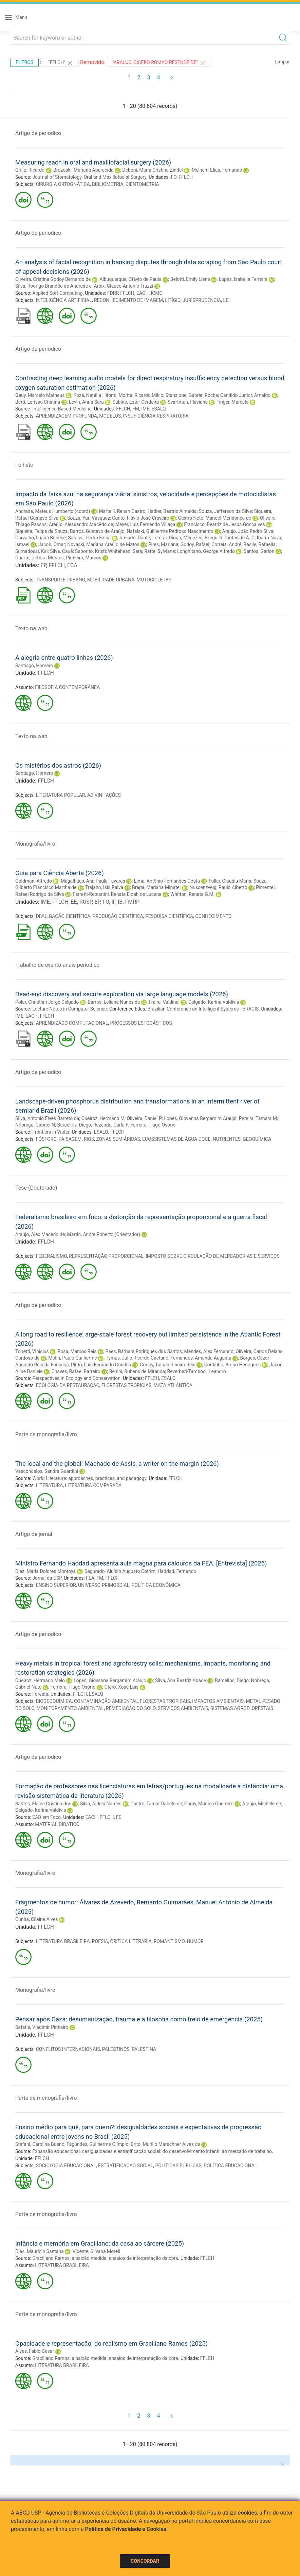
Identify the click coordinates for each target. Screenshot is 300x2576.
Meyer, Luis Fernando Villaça (145, 524)
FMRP (132, 902)
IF (113, 902)
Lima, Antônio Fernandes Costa (167, 881)
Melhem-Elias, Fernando (217, 170)
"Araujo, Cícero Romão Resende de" (159, 63)
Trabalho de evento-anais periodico (57, 965)
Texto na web (31, 628)
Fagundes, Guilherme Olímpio (97, 2144)
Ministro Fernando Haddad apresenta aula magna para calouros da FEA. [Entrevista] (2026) (141, 1563)
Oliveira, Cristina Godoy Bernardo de (53, 279)
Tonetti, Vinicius (32, 1351)
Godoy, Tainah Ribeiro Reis (167, 1364)
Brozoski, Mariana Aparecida (83, 170)
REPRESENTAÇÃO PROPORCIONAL (106, 1256)
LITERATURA (49, 1485)
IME (145, 408)
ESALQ (158, 408)
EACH (142, 293)
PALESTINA (144, 2049)
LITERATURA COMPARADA (93, 1485)
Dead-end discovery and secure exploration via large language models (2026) (121, 994)
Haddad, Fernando (176, 1571)
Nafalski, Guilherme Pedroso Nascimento (170, 531)
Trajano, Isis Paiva (104, 887)
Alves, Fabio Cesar (34, 2351)
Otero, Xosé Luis (121, 1687)
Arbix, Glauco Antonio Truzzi (123, 286)
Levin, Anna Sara (86, 402)
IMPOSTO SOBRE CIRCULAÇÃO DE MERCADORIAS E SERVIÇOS (212, 1256)
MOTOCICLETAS (153, 579)
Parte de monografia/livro (46, 1434)
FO (173, 177)
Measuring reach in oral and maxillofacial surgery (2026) (93, 162)
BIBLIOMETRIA (108, 184)
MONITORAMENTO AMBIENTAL (70, 1708)
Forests (40, 1694)
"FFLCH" (60, 63)
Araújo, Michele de (261, 1803)
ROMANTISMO (169, 1941)
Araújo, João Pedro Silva (248, 531)
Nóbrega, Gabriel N (35, 1125)
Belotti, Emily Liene (190, 279)
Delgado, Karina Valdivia (213, 1002)
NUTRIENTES (227, 1139)
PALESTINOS (116, 2049)
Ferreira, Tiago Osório (73, 1687)
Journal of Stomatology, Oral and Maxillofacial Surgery (89, 177)
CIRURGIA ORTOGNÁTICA (63, 184)
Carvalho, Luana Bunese (40, 537)
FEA (90, 1578)
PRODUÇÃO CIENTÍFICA (117, 916)
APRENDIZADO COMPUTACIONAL (72, 1023)
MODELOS (110, 416)
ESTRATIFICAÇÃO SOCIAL (125, 2165)
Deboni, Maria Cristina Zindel (152, 170)
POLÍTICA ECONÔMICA (156, 1585)
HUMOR (195, 1941)
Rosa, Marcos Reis (77, 1351)
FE (118, 1817)
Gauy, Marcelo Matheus (40, 395)
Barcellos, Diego (74, 1125)
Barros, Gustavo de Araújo (97, 531)
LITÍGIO (173, 300)
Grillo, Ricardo (29, 170)
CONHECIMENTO (213, 916)
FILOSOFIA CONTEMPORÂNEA (67, 687)
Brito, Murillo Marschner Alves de (165, 2144)
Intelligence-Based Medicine (62, 408)
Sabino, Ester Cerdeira (136, 402)
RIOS (89, 1139)
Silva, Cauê (61, 551)
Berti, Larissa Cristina (37, 402)
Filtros (24, 62)
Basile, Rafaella (260, 544)
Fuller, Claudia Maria (230, 881)
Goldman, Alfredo (33, 881)
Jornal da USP (46, 1578)
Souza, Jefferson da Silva (225, 511)
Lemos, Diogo (166, 537)
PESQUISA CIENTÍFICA (169, 916)
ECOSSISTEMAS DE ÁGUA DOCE (176, 1139)
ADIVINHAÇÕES (104, 795)
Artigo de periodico (38, 133)
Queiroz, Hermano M (103, 1118)
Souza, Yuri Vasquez (88, 518)
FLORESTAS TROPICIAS (126, 1385)
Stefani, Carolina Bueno (39, 2144)
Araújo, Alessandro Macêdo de (81, 524)
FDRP (112, 293)
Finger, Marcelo (233, 402)
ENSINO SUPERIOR (56, 1585)
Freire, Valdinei (164, 1002)
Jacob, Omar (51, 544)
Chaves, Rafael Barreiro (76, 1371)
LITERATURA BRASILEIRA (63, 1941)
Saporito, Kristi (90, 551)
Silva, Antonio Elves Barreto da (47, 1118)
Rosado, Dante (134, 537)
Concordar (145, 2561)
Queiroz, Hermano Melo (40, 1680)
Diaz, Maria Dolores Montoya (45, 1571)
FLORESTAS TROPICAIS (165, 1701)
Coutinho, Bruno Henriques (232, 1364)
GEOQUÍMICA (257, 1139)
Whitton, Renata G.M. (192, 894)
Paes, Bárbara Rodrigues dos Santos (143, 1351)
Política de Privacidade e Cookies (126, 2529)
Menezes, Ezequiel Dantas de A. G (219, 537)
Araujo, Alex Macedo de (40, 1234)
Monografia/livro (35, 844)
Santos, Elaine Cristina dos (43, 1803)
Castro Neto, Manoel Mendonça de (214, 518)
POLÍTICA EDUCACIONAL (230, 2165)
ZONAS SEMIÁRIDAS (118, 1139)
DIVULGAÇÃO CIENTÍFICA (63, 916)
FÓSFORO (46, 1139)
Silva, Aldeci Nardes (100, 1803)
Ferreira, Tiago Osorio (152, 1125)
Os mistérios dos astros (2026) (58, 765)
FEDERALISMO (51, 1256)
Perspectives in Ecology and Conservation (76, 1378)
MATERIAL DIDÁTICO (57, 1824)
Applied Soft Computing (57, 293)
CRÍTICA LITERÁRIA (131, 1941)
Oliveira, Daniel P (144, 1118)
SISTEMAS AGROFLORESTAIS (241, 1708)
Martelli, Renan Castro (122, 511)
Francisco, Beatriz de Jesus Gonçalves (224, 524)
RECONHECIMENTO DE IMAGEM (128, 300)
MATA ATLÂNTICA (172, 1385)
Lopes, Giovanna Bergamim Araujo (200, 1118)
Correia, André (226, 544)
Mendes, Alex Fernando (208, 1351)
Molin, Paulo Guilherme (72, 1358)
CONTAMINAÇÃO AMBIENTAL (106, 1701)
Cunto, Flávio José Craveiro (140, 518)
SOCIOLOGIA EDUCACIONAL (66, 2165)
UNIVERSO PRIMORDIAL (103, 1585)
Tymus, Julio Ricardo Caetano (137, 1358)
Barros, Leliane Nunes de (114, 1002)
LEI (226, 300)
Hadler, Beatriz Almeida (172, 511)
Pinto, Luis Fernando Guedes (101, 1364)
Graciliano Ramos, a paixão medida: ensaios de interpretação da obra (105, 2258)
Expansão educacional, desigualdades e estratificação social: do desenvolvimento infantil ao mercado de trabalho (152, 2151)
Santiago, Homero (34, 665)
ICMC (156, 293)
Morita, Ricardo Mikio (140, 395)
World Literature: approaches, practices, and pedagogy (89, 1478)
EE (74, 902)
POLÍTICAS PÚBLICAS (178, 2165)
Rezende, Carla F (110, 1125)
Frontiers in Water (50, 1132)
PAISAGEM (70, 1139)
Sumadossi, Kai (31, 551)
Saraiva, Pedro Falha (89, 537)
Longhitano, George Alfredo (206, 551)
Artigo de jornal (33, 1534)
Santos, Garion (259, 551)
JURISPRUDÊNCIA (202, 300)
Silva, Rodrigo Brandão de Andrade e (53, 286)
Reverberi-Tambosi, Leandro (196, 1371)
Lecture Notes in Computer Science (69, 1009)
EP (43, 565)
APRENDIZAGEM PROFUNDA (66, 416)
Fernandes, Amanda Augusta (200, 1358)
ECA (72, 565)
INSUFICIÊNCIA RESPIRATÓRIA (156, 416)
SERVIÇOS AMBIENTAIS (183, 1708)
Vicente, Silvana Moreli (96, 2251)
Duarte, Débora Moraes (39, 557)
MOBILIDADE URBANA (110, 579)
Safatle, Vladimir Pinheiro (41, 2027)
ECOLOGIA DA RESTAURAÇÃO (67, 1385)
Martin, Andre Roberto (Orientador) (103, 1234)
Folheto (24, 465)
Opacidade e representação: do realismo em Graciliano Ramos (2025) (111, 2343)
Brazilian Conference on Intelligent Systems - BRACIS (203, 1009)
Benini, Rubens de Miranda (137, 1371)
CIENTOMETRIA (142, 184)
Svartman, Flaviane (188, 402)
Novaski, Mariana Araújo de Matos (103, 544)
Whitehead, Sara (125, 551)
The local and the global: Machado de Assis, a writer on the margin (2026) (117, 1463)
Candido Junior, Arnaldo (245, 395)
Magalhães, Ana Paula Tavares (93, 881)
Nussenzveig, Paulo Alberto (218, 887)
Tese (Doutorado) (36, 1188)
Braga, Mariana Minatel (156, 887)
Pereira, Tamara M (258, 1118)
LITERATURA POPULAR (60, 795)
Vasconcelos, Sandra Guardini (46, 1471)
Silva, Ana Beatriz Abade (180, 1680)
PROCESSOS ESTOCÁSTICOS (141, 1023)
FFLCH (186, 177)
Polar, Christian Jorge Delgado (47, 1002)
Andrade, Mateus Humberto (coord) (52, 511)
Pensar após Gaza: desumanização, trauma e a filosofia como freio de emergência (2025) (139, 2019)
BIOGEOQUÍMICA (54, 1701)
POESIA (100, 1941)
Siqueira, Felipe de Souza (41, 531)
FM (135, 408)
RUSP (85, 902)
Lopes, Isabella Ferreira (243, 279)
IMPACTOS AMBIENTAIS (218, 1701)
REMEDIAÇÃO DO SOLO (130, 1708)
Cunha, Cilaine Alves (36, 1919)
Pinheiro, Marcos (83, 557)
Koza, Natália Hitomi (94, 395)
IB (120, 902)
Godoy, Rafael (195, 544)
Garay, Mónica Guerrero (208, 1803)
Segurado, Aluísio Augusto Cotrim (120, 1571)
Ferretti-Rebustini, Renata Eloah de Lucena (117, 894)
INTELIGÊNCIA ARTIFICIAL (64, 300)
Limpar (282, 61)
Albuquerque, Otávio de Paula (130, 279)
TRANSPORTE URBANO (60, 579)
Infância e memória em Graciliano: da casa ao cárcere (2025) (99, 2243)
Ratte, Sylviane (159, 551)
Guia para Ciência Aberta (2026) (59, 873)
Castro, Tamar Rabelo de (156, 1803)
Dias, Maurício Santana (39, 2251)
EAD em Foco (46, 1817)
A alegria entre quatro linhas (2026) (64, 657)
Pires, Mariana (163, 544)
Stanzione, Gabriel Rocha (192, 395)
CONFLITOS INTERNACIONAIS (68, 2049)
